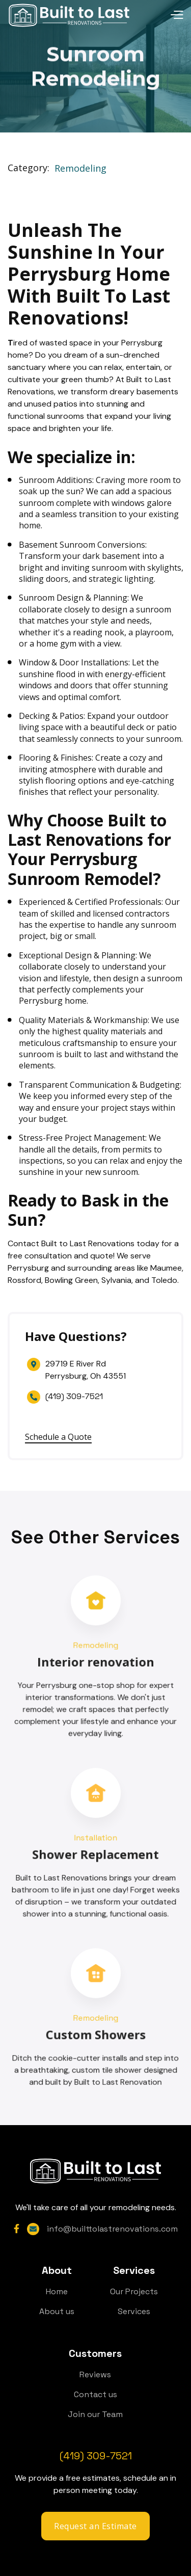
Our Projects (134, 2291)
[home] (69, 15)
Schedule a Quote (58, 1436)
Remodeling (80, 168)
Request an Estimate (95, 2526)
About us (56, 2311)
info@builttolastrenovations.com (112, 2228)
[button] (156, 15)
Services (134, 2311)
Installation (96, 1837)
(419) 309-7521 (74, 1396)
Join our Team (95, 2414)
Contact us (95, 2394)
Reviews (95, 2374)
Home (57, 2291)
